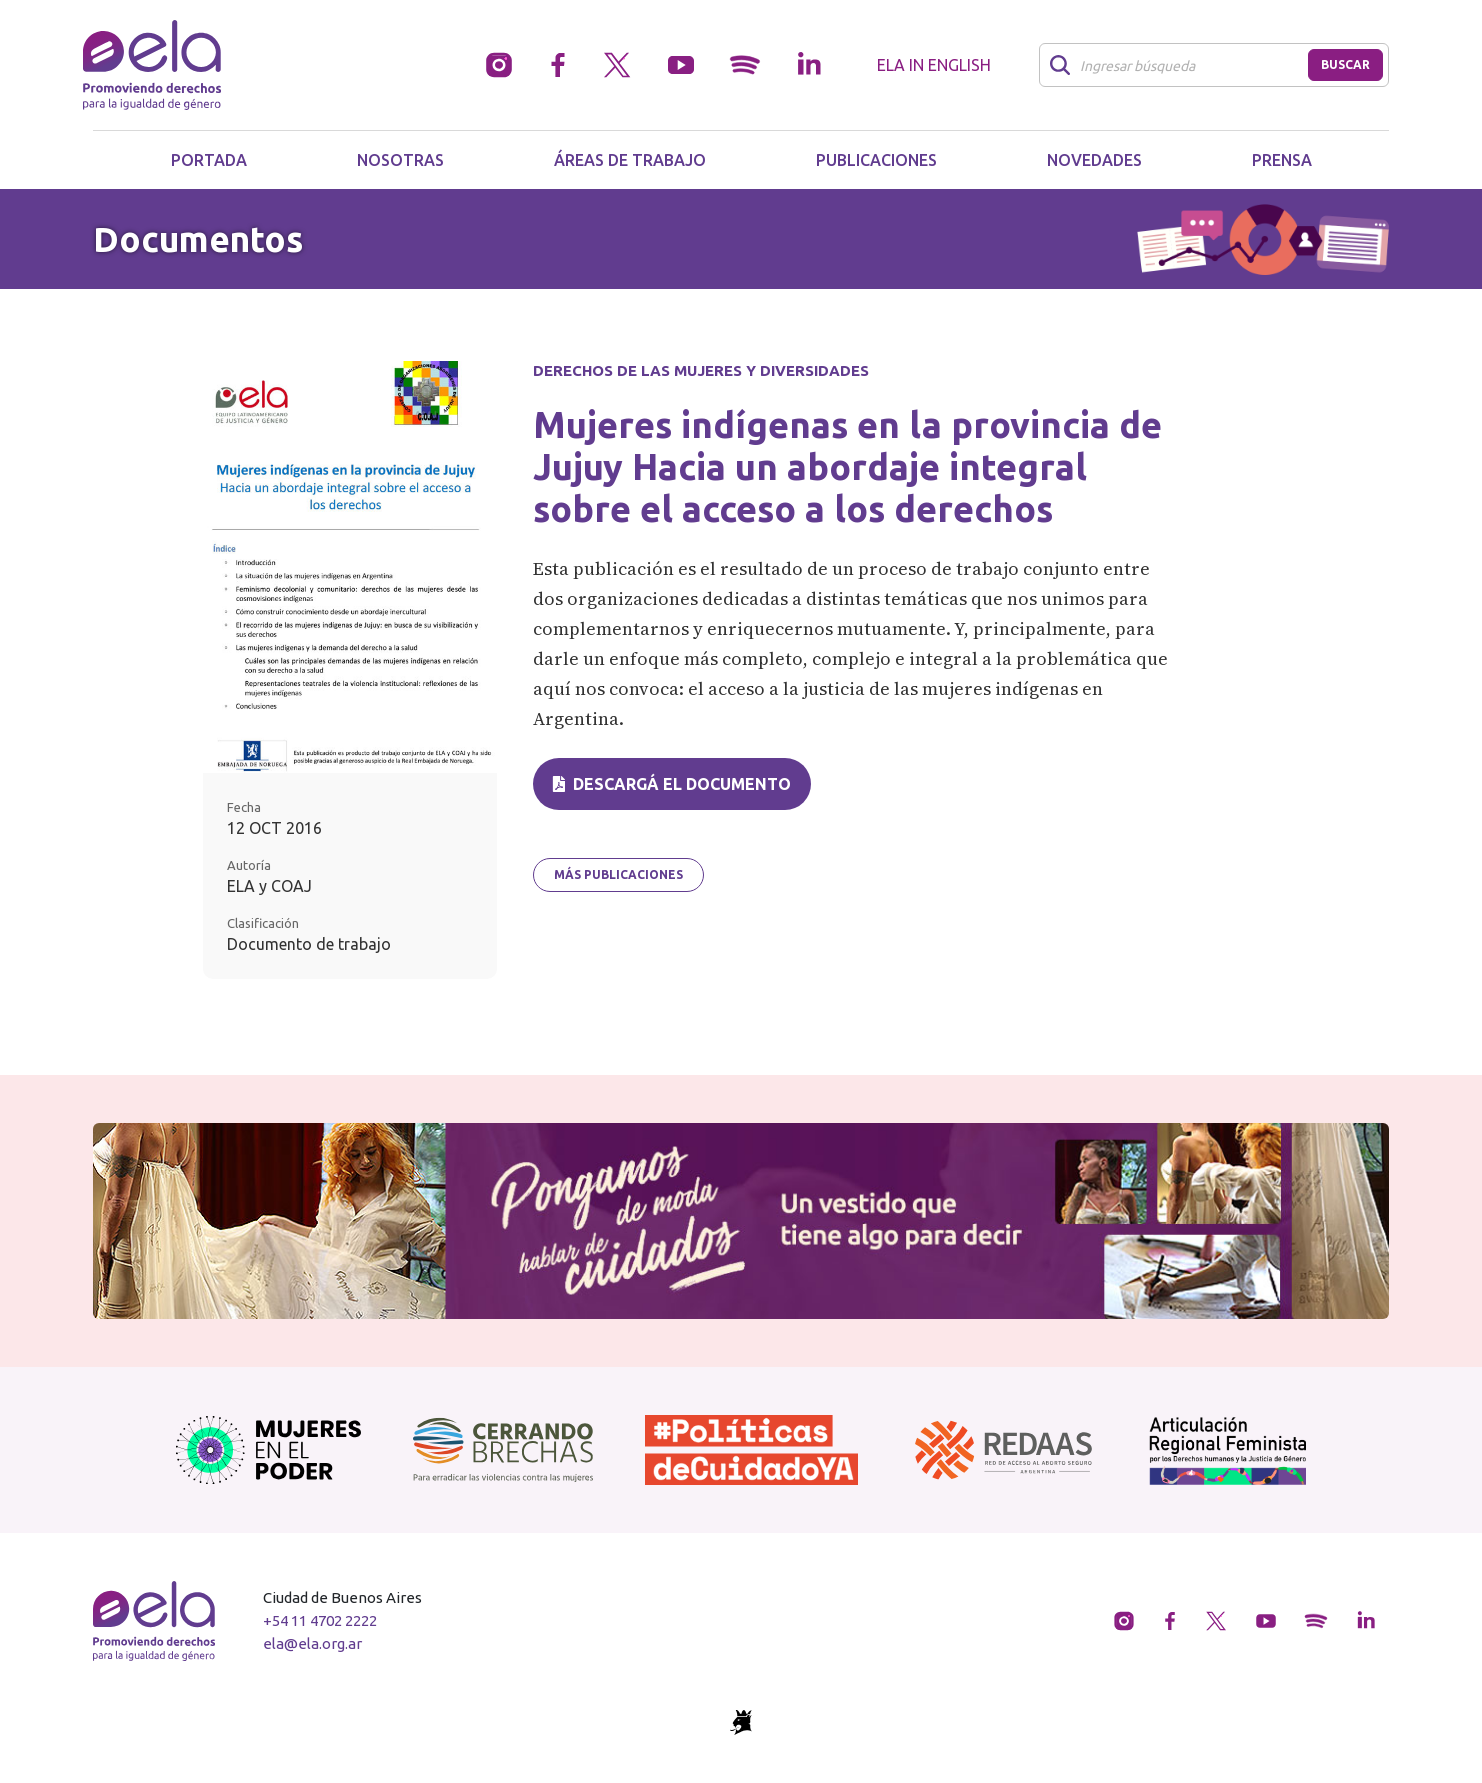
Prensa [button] (1282, 160)
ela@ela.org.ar (312, 1643)
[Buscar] (1179, 65)
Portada (209, 160)
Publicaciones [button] (876, 160)
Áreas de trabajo (630, 160)
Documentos (198, 239)
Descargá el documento (672, 784)
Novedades (1094, 160)
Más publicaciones (618, 874)
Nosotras (400, 160)
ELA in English (934, 65)
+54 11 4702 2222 (320, 1620)
